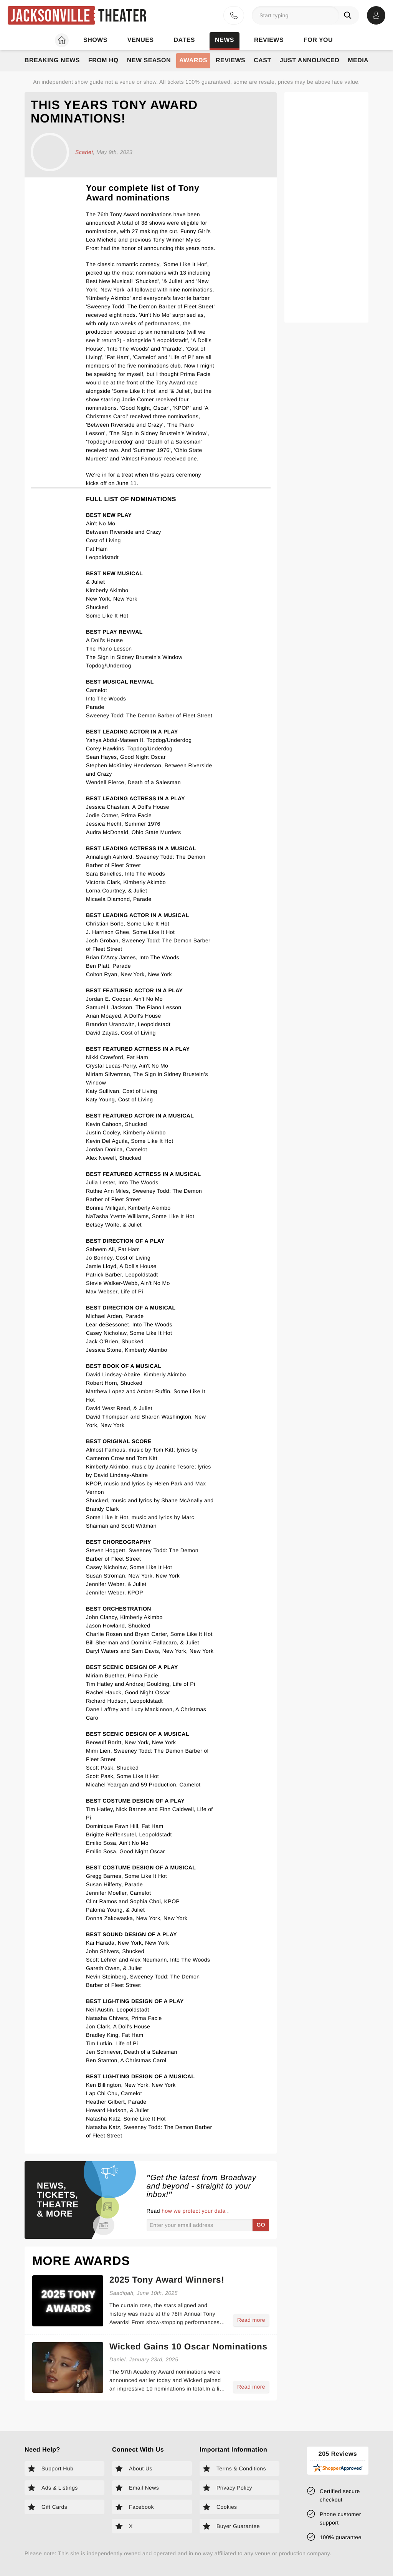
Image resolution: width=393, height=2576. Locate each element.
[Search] (349, 15)
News (224, 40)
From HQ (103, 60)
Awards (193, 60)
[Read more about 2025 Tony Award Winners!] (189, 2313)
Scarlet (84, 152)
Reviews (269, 40)
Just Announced (309, 60)
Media (358, 60)
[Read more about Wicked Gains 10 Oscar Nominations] (189, 2380)
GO (260, 2225)
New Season (149, 60)
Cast (262, 60)
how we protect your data (194, 2211)
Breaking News (52, 60)
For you (318, 40)
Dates (184, 40)
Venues (140, 40)
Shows (95, 40)
